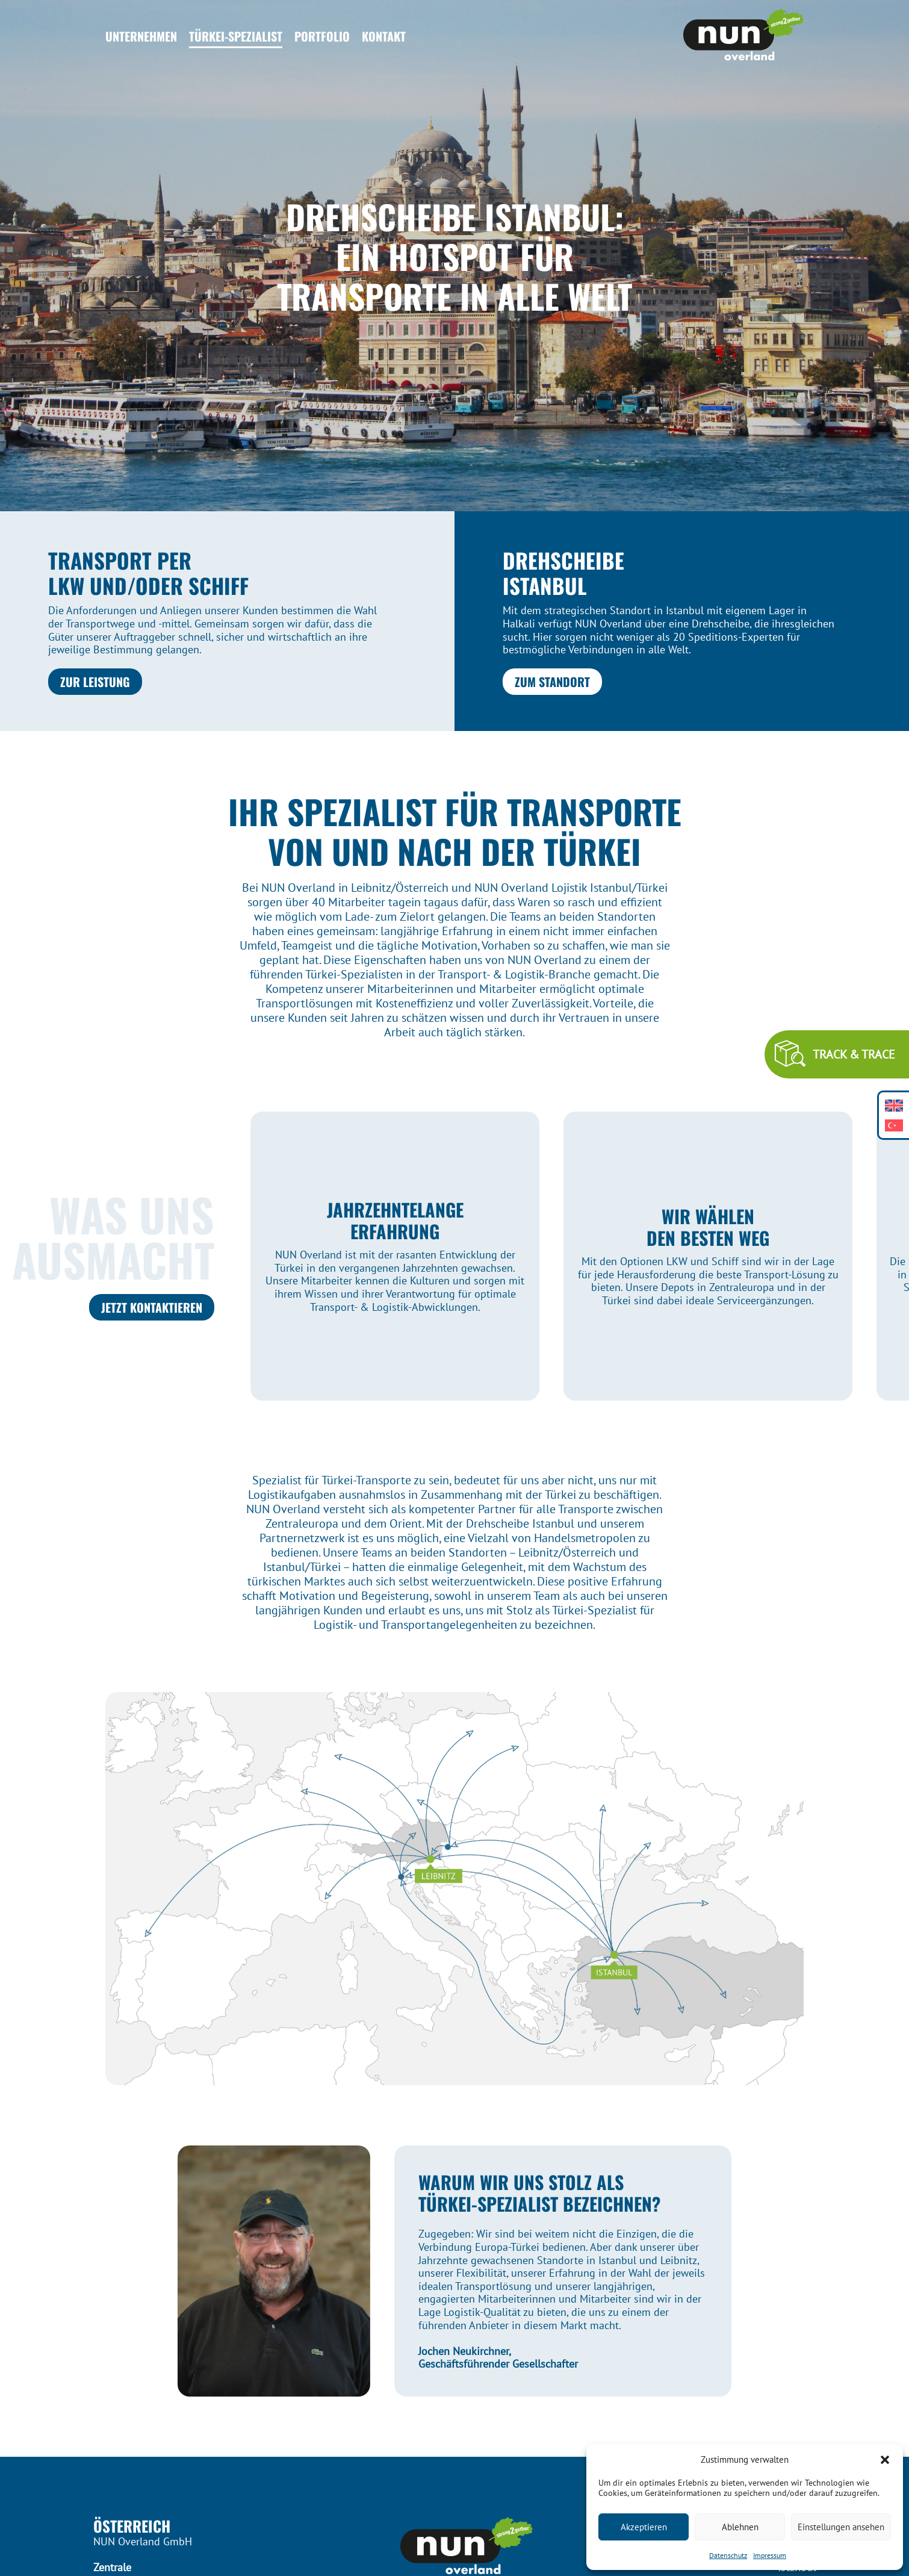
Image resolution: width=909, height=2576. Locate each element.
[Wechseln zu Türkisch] (894, 1125)
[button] (885, 2460)
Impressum (769, 2555)
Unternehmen (141, 36)
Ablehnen (740, 2527)
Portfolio (322, 36)
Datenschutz (728, 2555)
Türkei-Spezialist (235, 36)
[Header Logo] (743, 35)
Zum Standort (552, 682)
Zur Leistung (95, 682)
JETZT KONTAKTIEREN (151, 1307)
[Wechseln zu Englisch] (894, 1105)
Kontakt (384, 36)
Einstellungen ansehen (841, 2527)
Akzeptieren (644, 2527)
